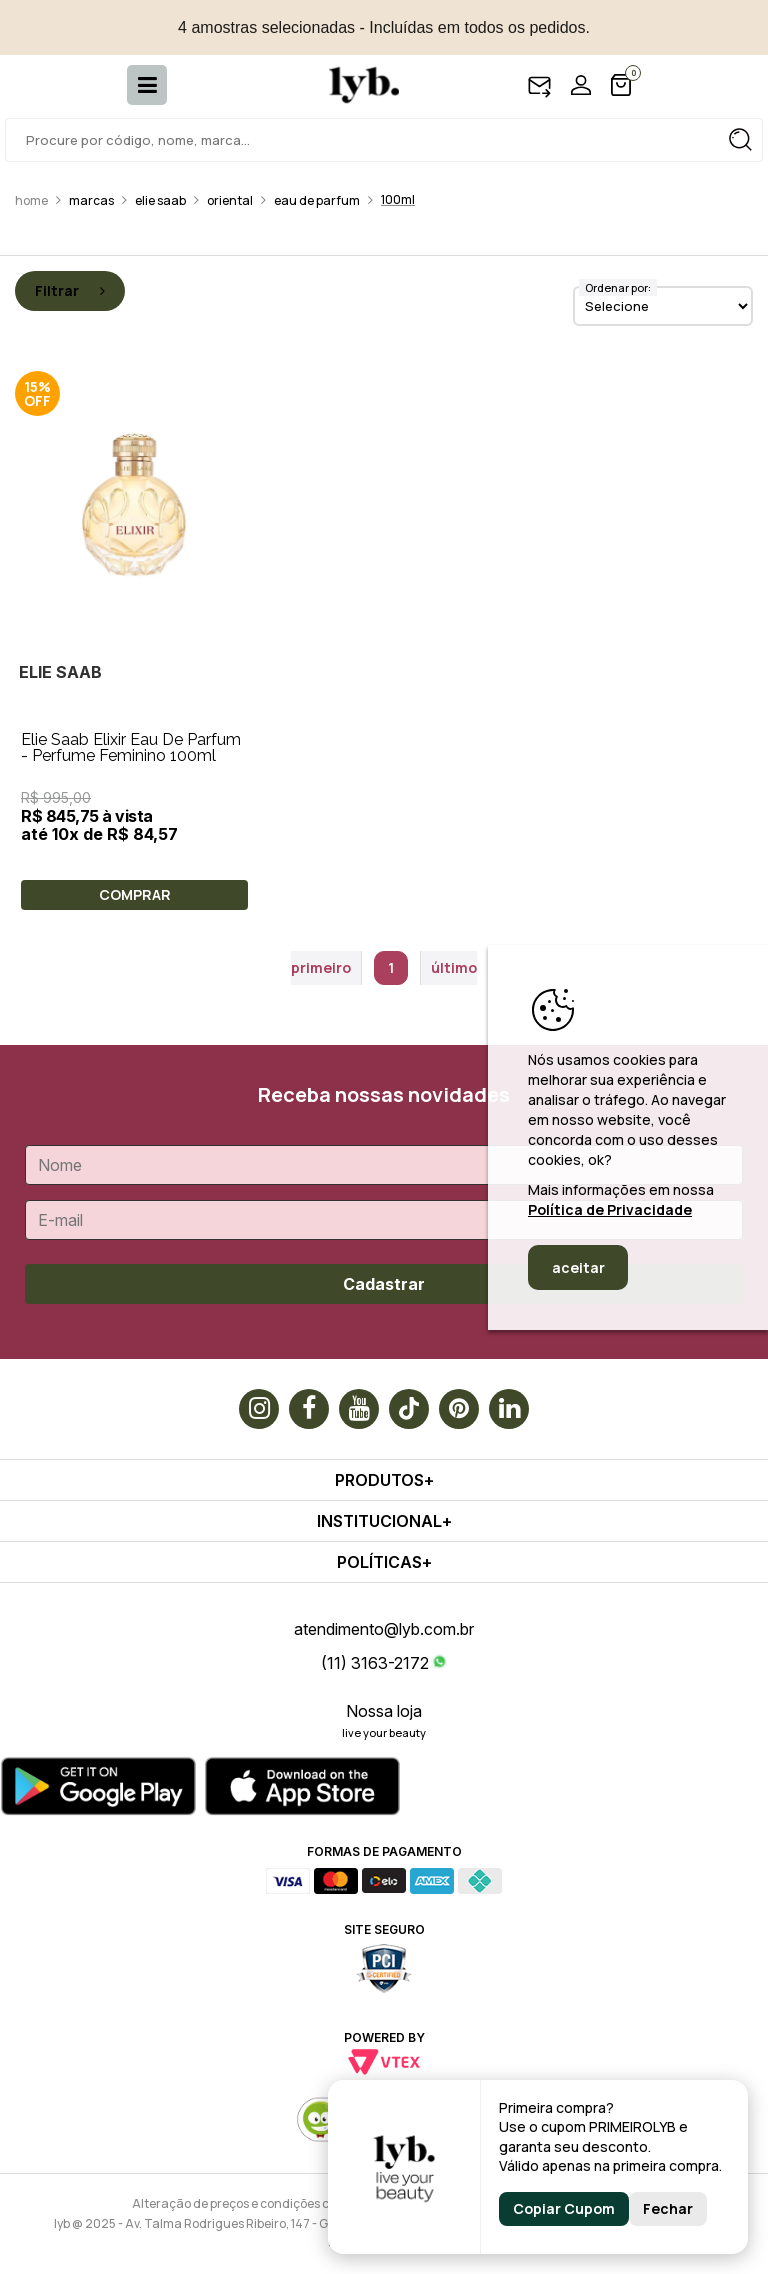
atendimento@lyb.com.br (384, 1629)
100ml (398, 199)
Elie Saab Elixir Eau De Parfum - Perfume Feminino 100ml (131, 747)
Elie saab (160, 200)
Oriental (230, 200)
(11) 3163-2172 (375, 1663)
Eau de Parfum (317, 200)
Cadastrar (384, 1284)
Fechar (668, 2208)
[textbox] (384, 140)
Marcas (91, 200)
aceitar (578, 1267)
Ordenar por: (618, 287)
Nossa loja (384, 1711)
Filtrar (70, 290)
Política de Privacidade (610, 1209)
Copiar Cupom (564, 2208)
